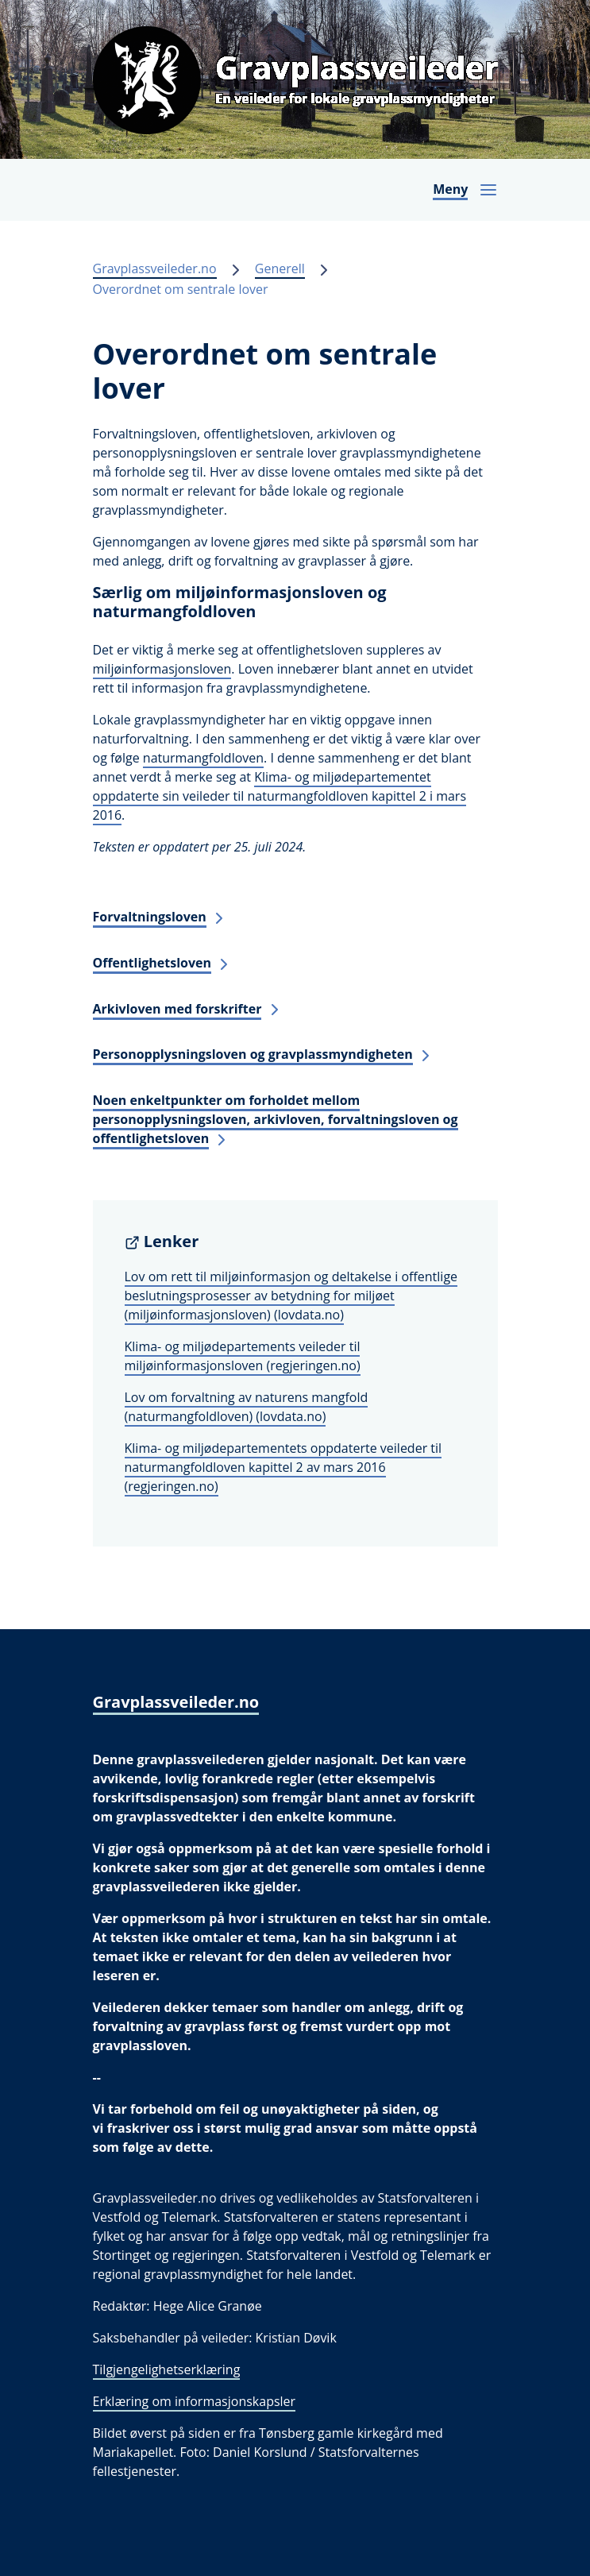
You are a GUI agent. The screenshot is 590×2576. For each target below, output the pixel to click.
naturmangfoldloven (203, 758)
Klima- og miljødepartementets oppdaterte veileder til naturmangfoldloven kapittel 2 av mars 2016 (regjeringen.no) (283, 1467)
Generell (280, 268)
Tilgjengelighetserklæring (167, 2369)
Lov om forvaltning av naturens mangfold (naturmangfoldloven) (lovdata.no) (246, 1406)
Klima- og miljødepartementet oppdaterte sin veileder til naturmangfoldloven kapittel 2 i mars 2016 (280, 796)
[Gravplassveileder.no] (295, 79)
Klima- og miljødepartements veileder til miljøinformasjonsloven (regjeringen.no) (243, 1356)
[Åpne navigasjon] (465, 189)
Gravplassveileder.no (155, 268)
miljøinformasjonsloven (162, 669)
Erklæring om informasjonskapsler (194, 2401)
